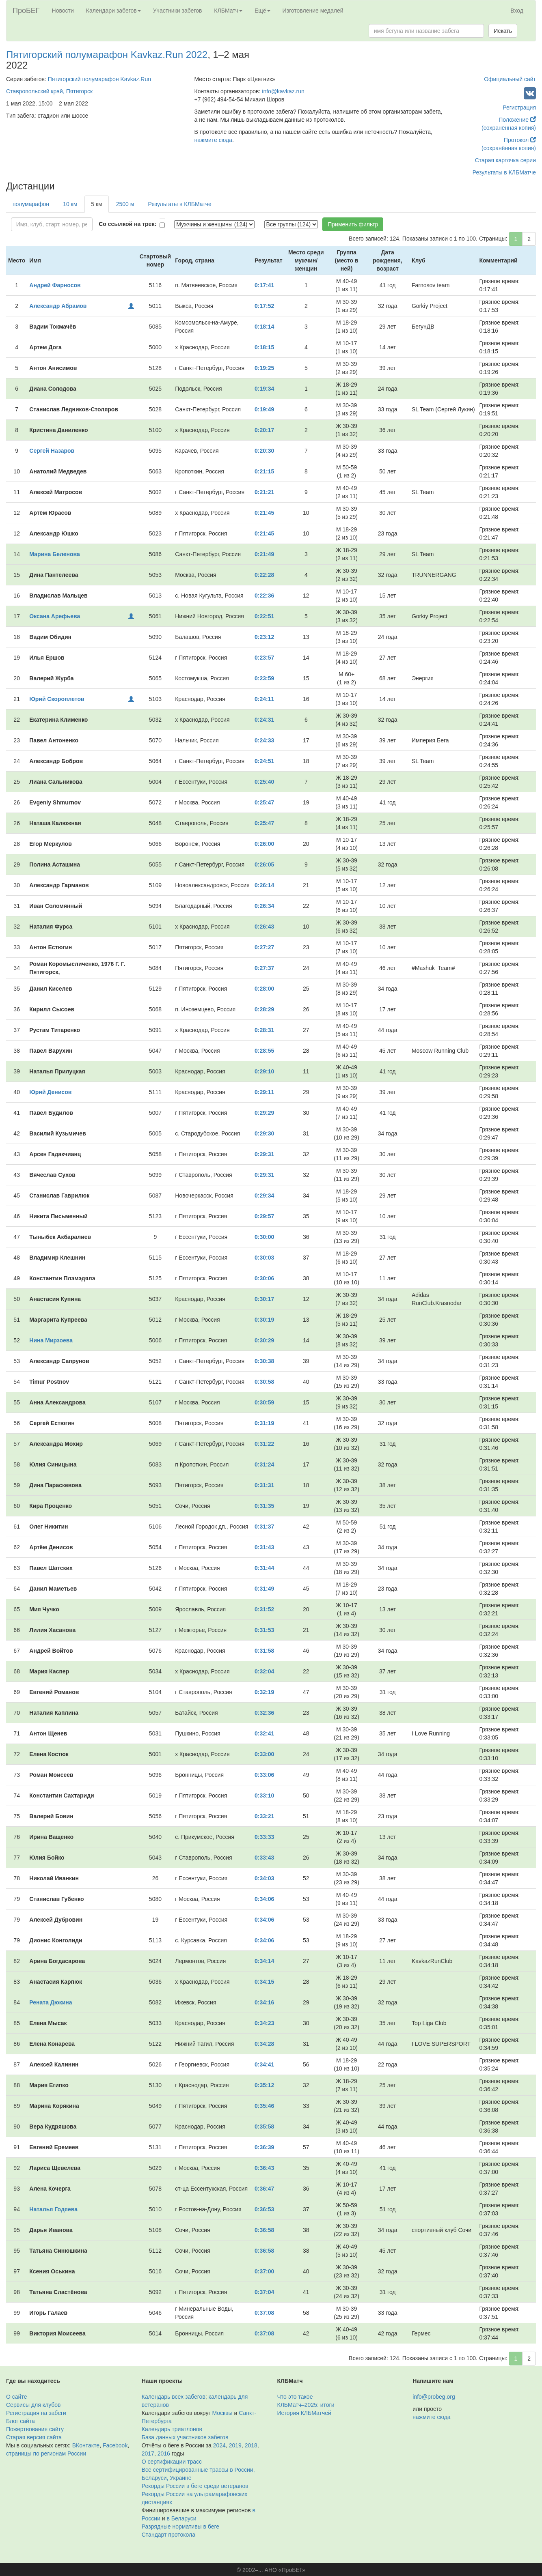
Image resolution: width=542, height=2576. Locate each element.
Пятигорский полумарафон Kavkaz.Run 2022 (106, 54)
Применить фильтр (353, 224)
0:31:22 (264, 1444)
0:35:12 (264, 2085)
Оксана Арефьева (54, 616)
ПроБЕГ (26, 10)
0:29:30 (264, 1133)
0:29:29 (264, 1113)
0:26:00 (264, 844)
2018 (251, 2445)
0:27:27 (264, 947)
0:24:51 (264, 761)
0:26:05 (264, 864)
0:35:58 (264, 2126)
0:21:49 (264, 554)
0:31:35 (264, 1506)
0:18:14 (264, 326)
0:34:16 (264, 2002)
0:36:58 (264, 2230)
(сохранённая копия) (509, 128)
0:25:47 (264, 802)
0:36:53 (264, 2209)
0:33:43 (264, 1857)
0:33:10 (264, 1795)
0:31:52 (264, 1609)
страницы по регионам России (46, 2453)
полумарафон (31, 204)
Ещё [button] (262, 10)
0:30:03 (264, 1257)
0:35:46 (264, 2106)
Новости (63, 10)
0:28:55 (264, 1050)
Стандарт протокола (168, 2534)
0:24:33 (264, 740)
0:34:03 (264, 1878)
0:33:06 (264, 1775)
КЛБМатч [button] (228, 10)
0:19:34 (264, 388)
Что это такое (295, 2396)
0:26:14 (264, 885)
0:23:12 (264, 637)
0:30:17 (264, 1299)
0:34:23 (264, 2023)
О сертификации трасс (172, 2461)
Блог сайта (20, 2421)
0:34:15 (264, 1981)
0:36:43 (264, 2168)
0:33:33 (264, 1837)
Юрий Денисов (50, 1092)
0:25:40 (264, 781)
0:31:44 (264, 1568)
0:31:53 (264, 1630)
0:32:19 (264, 1692)
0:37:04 (264, 2292)
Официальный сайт (510, 79)
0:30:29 (264, 1340)
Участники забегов (177, 10)
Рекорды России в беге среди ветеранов (195, 2486)
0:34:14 (264, 1961)
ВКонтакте (85, 2445)
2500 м (125, 204)
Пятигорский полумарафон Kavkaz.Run (99, 79)
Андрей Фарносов (54, 285)
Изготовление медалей (313, 10)
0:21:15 (264, 471)
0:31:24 (264, 1464)
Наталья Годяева (53, 2209)
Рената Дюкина (50, 2002)
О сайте (16, 2396)
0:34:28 (264, 2044)
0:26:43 (264, 926)
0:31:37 (264, 1526)
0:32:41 (264, 1733)
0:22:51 (264, 616)
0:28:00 (264, 988)
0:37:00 (264, 2271)
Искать (503, 31)
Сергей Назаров (51, 450)
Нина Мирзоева (51, 1340)
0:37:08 (264, 2312)
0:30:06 (264, 1278)
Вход (516, 10)
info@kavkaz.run (283, 91)
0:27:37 (264, 968)
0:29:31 (264, 1154)
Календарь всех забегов (173, 2396)
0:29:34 (264, 1195)
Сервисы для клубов (33, 2405)
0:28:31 (264, 1030)
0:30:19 (264, 1319)
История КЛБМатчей (304, 2413)
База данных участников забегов (185, 2437)
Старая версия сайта (34, 2437)
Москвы (222, 2413)
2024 (219, 2445)
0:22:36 (264, 595)
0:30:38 (264, 1361)
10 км (70, 204)
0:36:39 (264, 2147)
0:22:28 (264, 575)
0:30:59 (264, 1402)
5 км (96, 204)
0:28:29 (264, 1009)
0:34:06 (264, 1899)
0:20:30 (264, 450)
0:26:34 (264, 906)
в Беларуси (182, 2518)
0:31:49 (264, 1588)
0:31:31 (264, 1485)
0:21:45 (264, 513)
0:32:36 (264, 1712)
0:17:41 (264, 285)
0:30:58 (264, 1381)
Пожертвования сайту (35, 2429)
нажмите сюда (213, 140)
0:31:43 (264, 1547)
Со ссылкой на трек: (127, 224)
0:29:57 (264, 1216)
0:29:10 (264, 1071)
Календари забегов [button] (113, 10)
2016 (164, 2453)
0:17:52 (264, 306)
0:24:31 (264, 719)
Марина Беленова (54, 554)
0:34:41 (264, 2064)
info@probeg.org (433, 2396)
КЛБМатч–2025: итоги (306, 2405)
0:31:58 (264, 1650)
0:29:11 (264, 1092)
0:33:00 (264, 1754)
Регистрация (519, 107)
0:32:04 (264, 1671)
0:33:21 (264, 1816)
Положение (517, 119)
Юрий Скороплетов (56, 699)
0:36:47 (264, 2188)
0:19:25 (264, 368)
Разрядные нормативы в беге (180, 2526)
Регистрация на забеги (36, 2413)
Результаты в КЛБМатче (504, 172)
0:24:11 (264, 699)
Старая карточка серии (505, 160)
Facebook (115, 2445)
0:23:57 (264, 657)
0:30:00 (264, 1237)
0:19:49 (264, 409)
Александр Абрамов (57, 306)
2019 (235, 2445)
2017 (148, 2453)
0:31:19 (264, 1423)
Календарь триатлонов (172, 2429)
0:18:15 (264, 347)
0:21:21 (264, 492)
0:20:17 (264, 430)
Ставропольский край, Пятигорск (49, 91)
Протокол (520, 140)
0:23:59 (264, 678)
